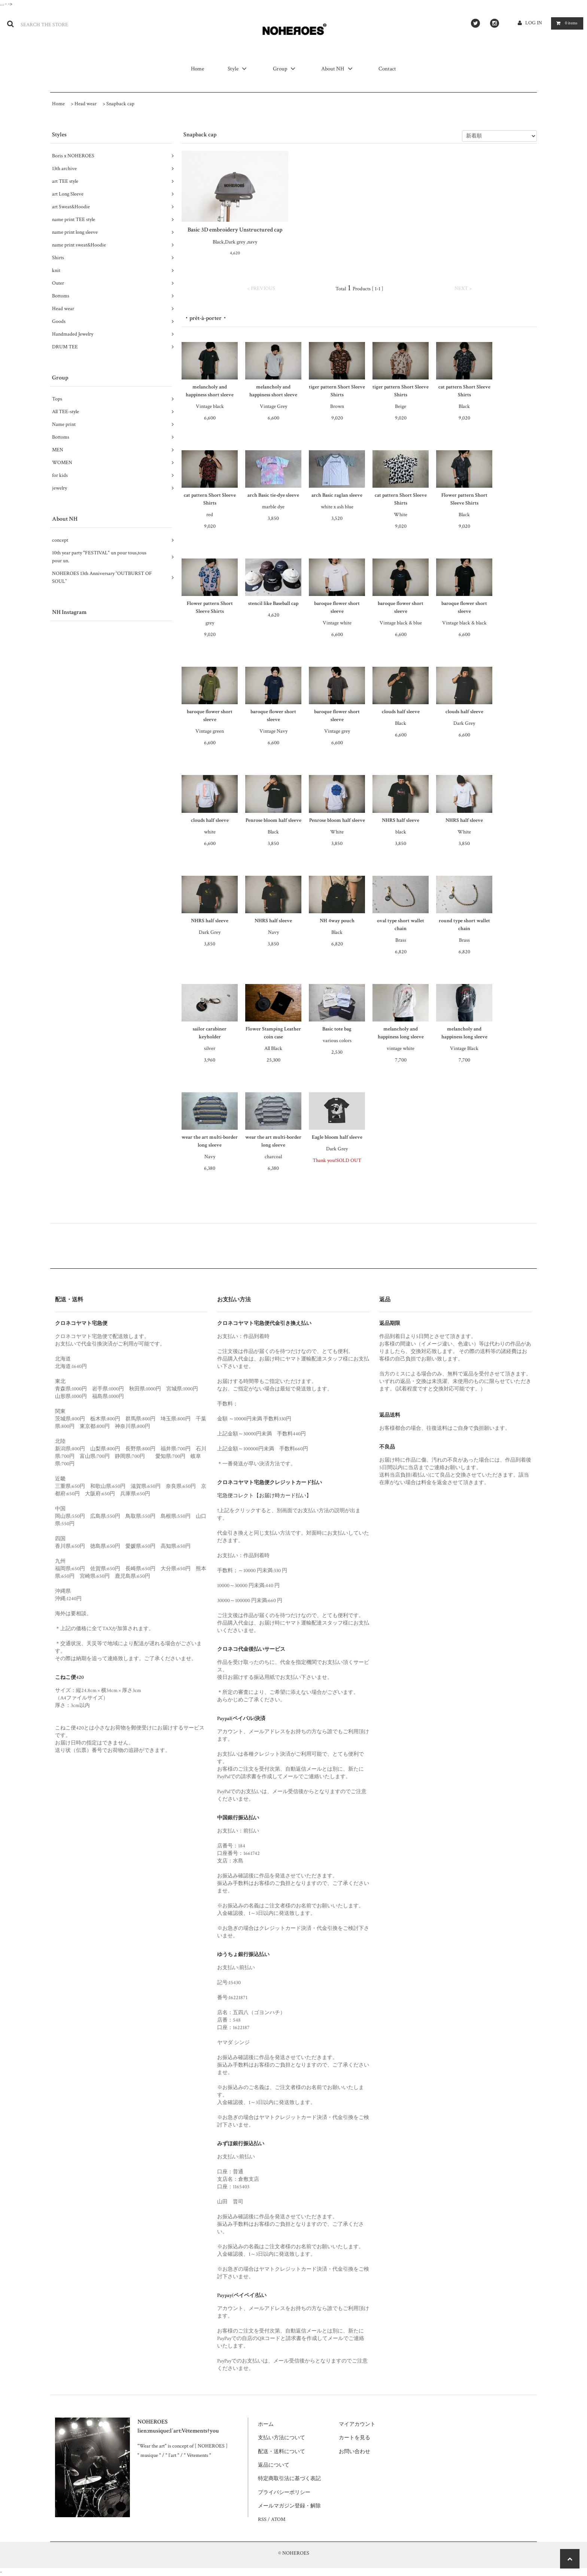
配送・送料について (281, 2451)
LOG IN (534, 22)
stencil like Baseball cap (273, 603)
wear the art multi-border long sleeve (210, 1141)
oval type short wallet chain (400, 924)
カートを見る (354, 2437)
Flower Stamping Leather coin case (273, 1033)
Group (285, 68)
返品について (273, 2465)
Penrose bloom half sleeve (273, 820)
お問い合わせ (354, 2451)
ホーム (266, 2424)
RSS (262, 2519)
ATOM (278, 2519)
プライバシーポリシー (284, 2492)
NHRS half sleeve (400, 820)
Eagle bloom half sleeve (337, 1137)
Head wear (85, 103)
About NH (338, 68)
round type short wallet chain (464, 924)
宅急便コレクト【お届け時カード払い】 (264, 1495)
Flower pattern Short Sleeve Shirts (464, 499)
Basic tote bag (337, 1029)
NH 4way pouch (337, 920)
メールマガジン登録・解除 (289, 2506)
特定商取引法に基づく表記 (289, 2478)
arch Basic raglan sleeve (336, 495)
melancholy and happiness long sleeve (401, 1033)
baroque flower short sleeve (337, 607)
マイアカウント (357, 2424)
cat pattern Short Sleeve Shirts (464, 391)
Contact (387, 68)
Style (238, 68)
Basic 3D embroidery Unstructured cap (235, 230)
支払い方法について (281, 2437)
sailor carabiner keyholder (209, 1033)
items (565, 23)
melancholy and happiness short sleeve (210, 391)
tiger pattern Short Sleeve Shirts (337, 391)
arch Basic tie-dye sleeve (273, 495)
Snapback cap (120, 103)
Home (198, 68)
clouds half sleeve (401, 711)
